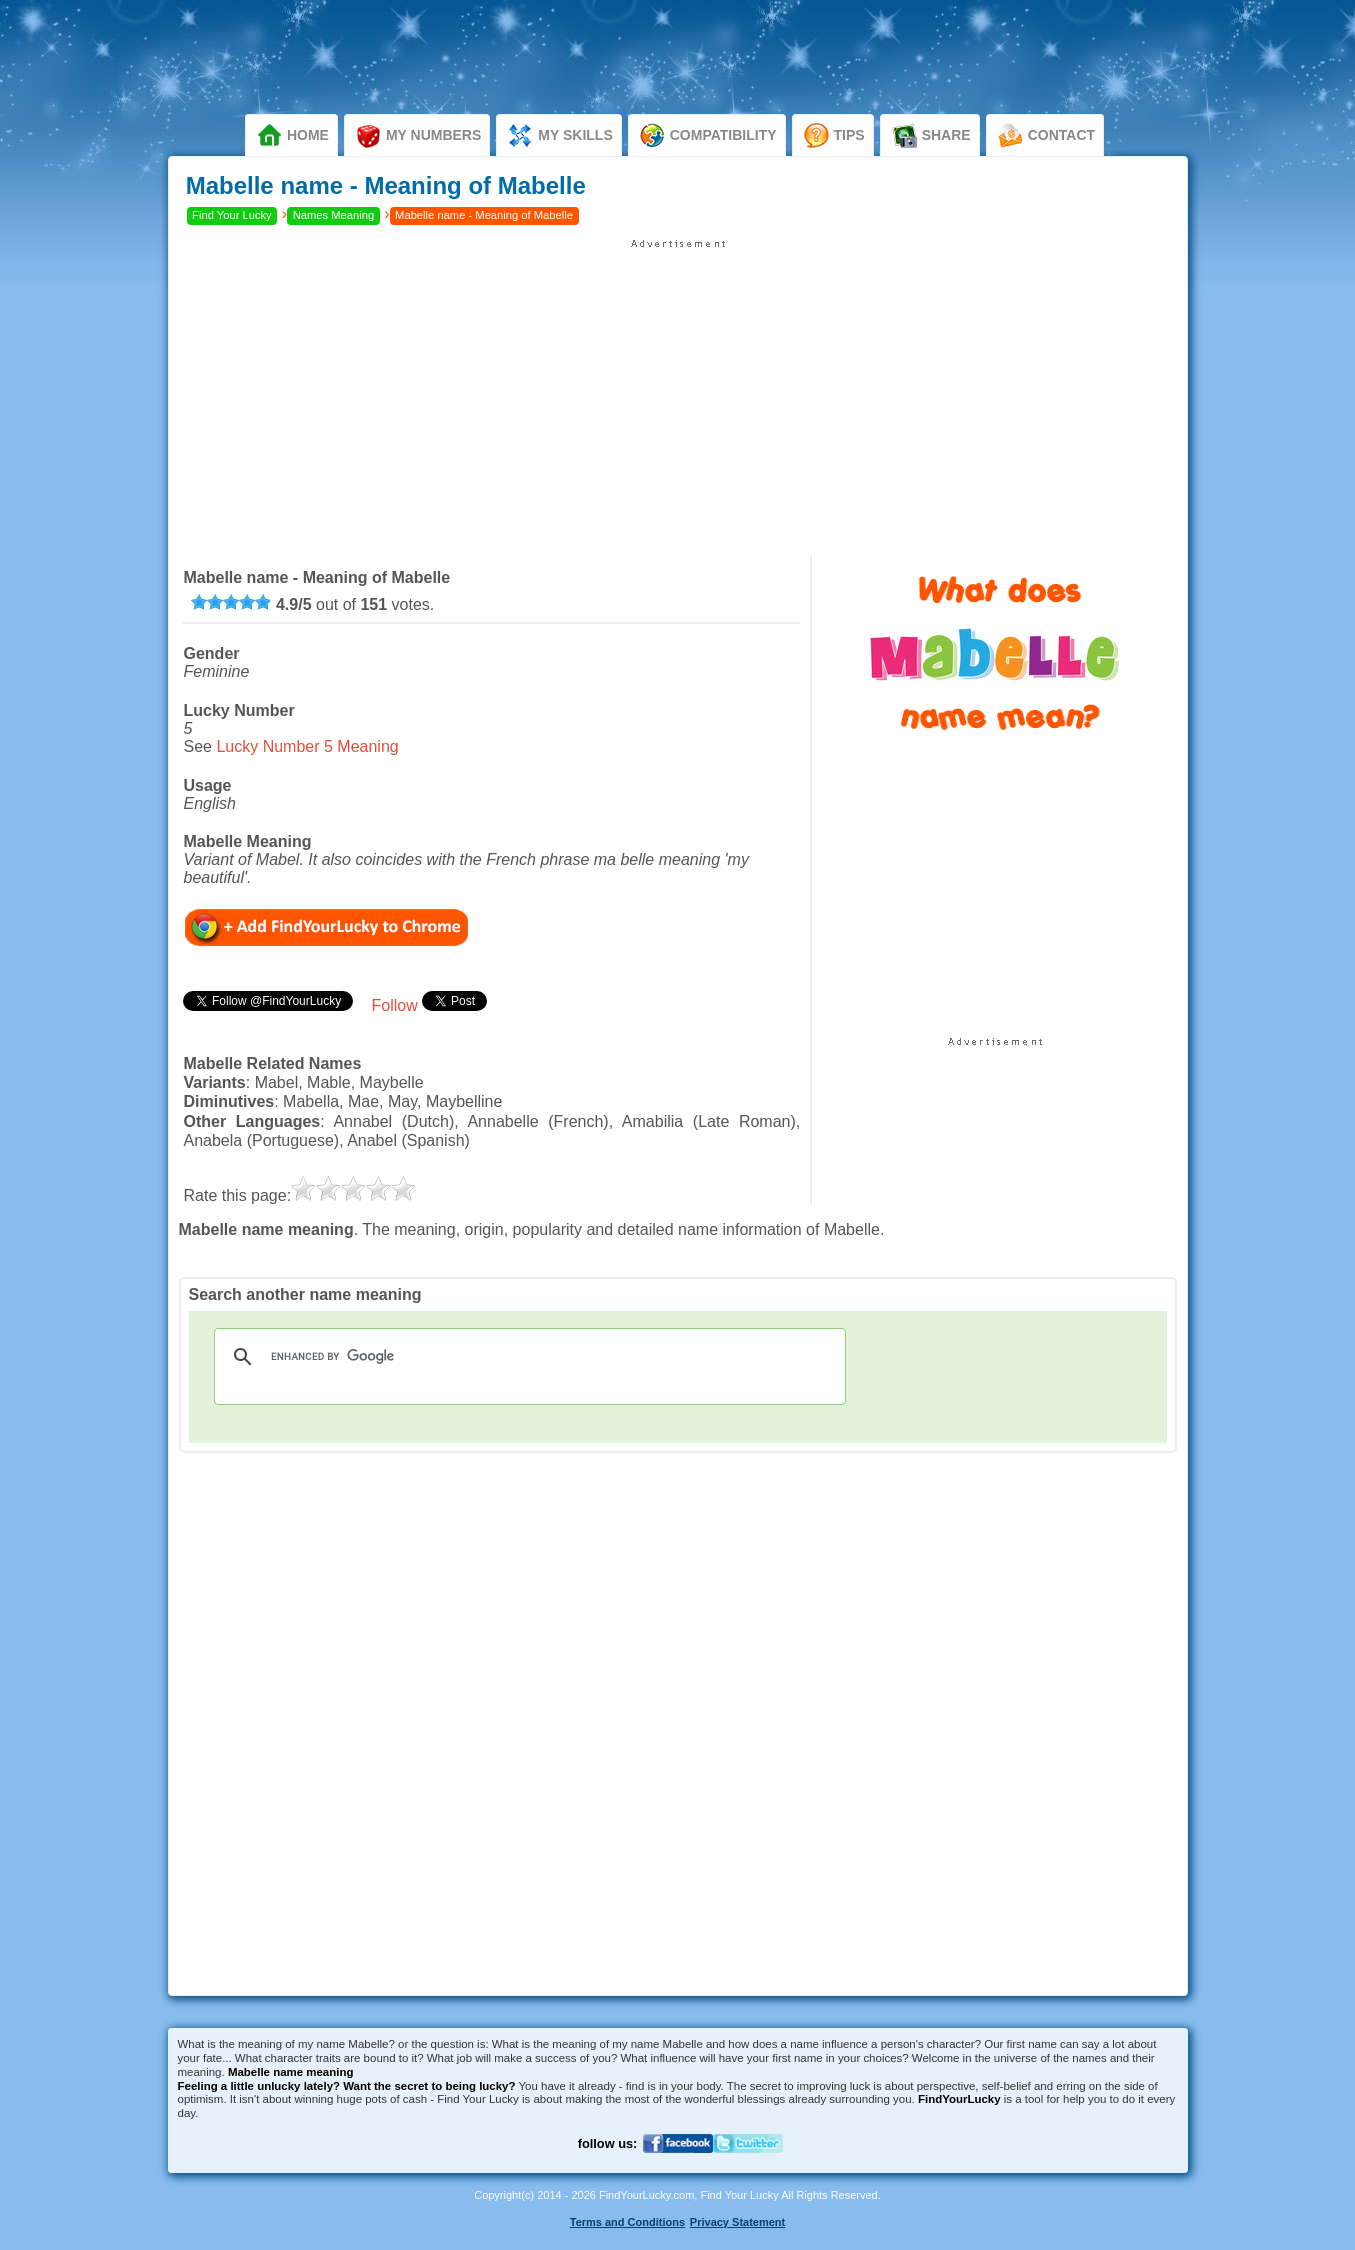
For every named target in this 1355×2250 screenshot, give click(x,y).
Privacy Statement (737, 2222)
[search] (527, 1357)
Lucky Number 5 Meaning (307, 746)
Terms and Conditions (627, 2222)
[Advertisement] (678, 390)
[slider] (231, 602)
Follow (394, 1005)
